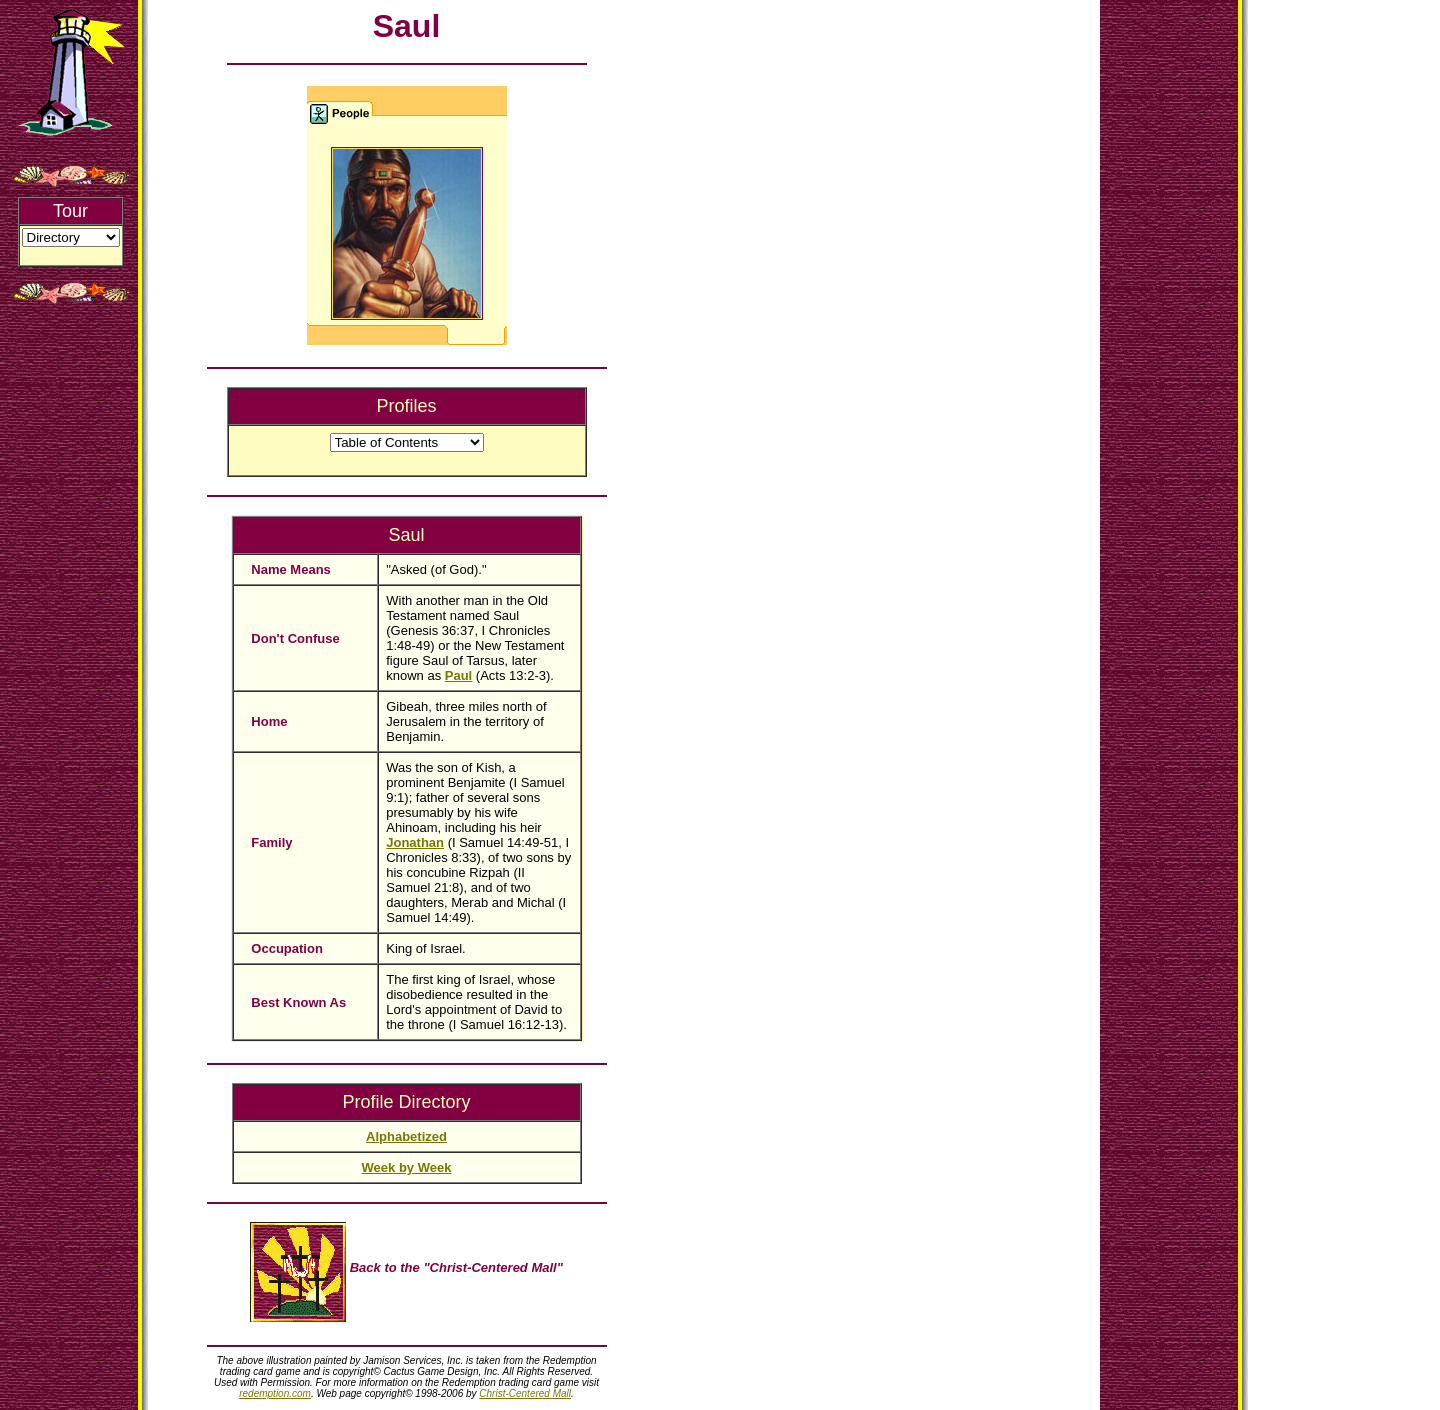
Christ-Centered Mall (525, 1393)
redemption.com (275, 1393)
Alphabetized (406, 1136)
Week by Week (407, 1167)
